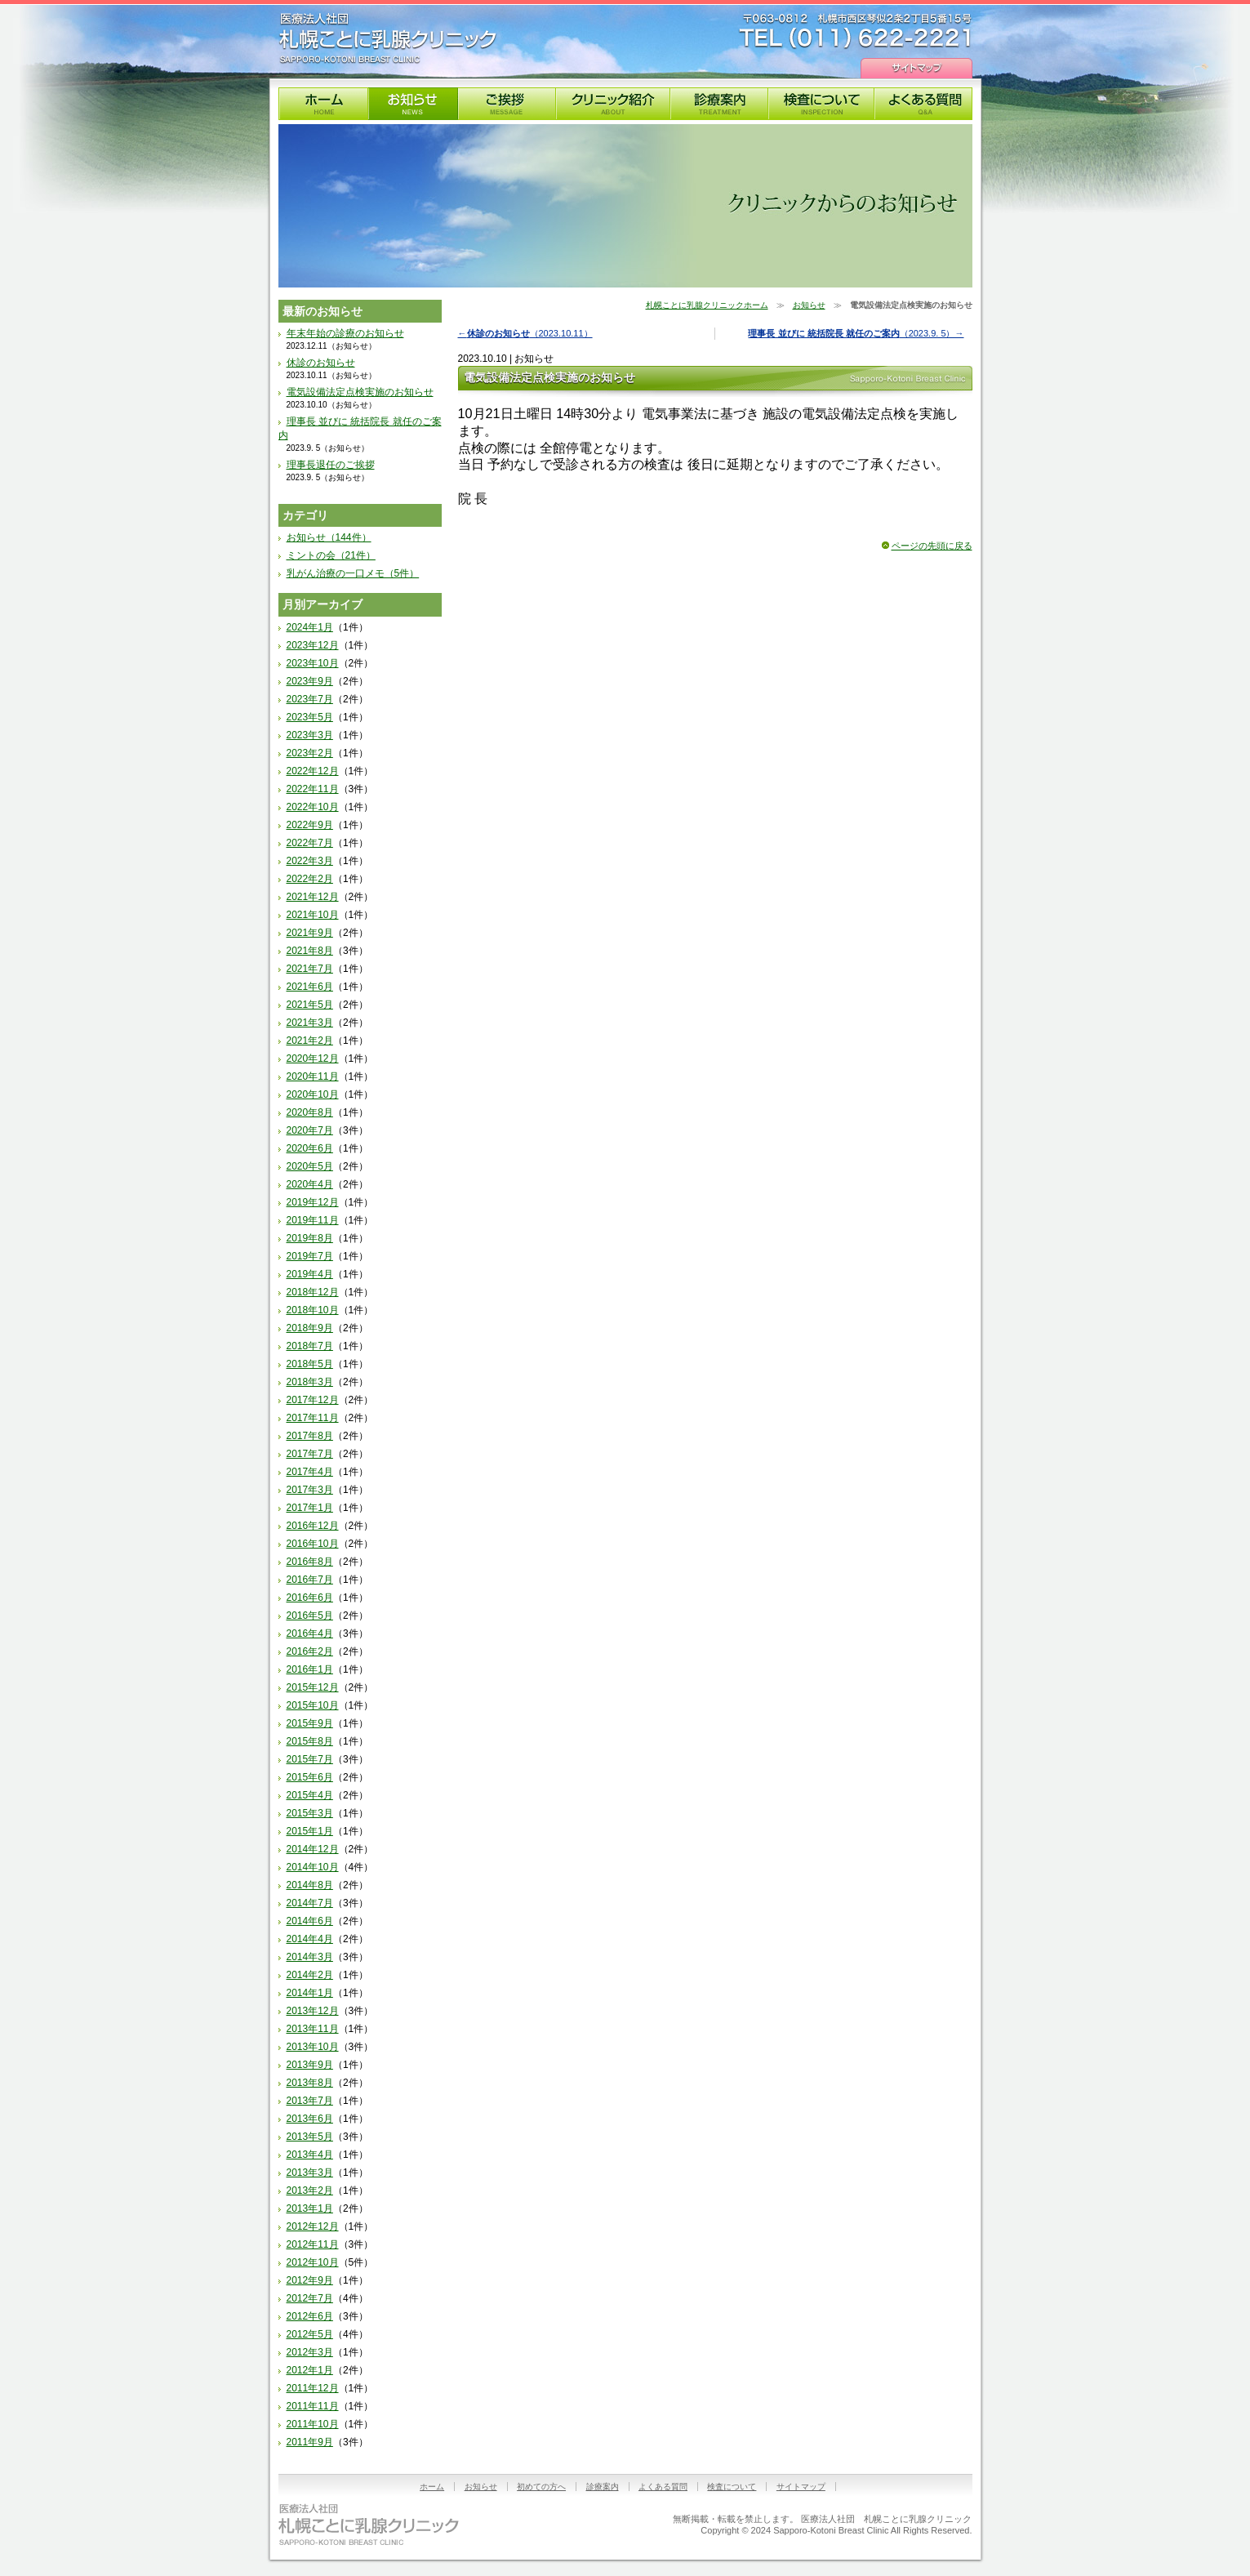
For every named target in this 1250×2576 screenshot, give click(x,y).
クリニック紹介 (613, 103)
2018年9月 (310, 1328)
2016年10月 (313, 1543)
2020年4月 (310, 1184)
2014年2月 (310, 1975)
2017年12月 (313, 1400)
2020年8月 (310, 1112)
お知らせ (413, 103)
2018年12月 (313, 1292)
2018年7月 (310, 1346)
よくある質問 (923, 103)
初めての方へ (541, 2486)
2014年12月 (313, 1849)
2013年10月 (313, 2046)
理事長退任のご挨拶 (331, 464)
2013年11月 (313, 2029)
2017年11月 (313, 1418)
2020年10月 (313, 1094)
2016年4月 (310, 1633)
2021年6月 (310, 986)
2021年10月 (313, 914)
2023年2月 (310, 753)
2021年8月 (310, 950)
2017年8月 (310, 1436)
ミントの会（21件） (331, 555)
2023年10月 (313, 663)
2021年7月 (310, 968)
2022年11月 (313, 789)
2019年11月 (313, 1220)
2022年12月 (313, 771)
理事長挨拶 (507, 103)
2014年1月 (310, 1993)
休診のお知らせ (321, 362)
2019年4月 (310, 1274)
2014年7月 (310, 1903)
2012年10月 (313, 2262)
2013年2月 (310, 2190)
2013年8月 (310, 2082)
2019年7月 (310, 1256)
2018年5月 (310, 1364)
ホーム (432, 2486)
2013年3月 (310, 2172)
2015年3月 (310, 1813)
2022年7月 (310, 843)
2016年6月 (310, 1597)
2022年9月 (310, 825)
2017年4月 (310, 1471)
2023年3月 (310, 735)
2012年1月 (310, 2370)
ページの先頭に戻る (932, 545)
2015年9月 (310, 1723)
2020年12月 (313, 1058)
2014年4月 (310, 1939)
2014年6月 (310, 1921)
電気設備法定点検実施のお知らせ (360, 392)
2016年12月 (313, 1525)
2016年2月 (310, 1651)
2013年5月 (310, 2136)
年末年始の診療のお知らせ (345, 333)
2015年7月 (310, 1759)
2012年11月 (313, 2244)
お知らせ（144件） (329, 537)
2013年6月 (310, 2118)
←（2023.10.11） (525, 333)
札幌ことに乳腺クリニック (387, 39)
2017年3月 (310, 1489)
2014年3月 (310, 1957)
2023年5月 (310, 717)
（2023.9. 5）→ (855, 333)
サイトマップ (916, 68)
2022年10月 (313, 807)
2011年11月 (313, 2406)
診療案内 (719, 103)
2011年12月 (313, 2388)
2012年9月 (310, 2280)
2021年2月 (310, 1040)
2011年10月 (313, 2424)
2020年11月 (313, 1076)
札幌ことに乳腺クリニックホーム (707, 305)
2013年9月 (310, 2064)
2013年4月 (310, 2154)
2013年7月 (310, 2100)
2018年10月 (313, 1310)
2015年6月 (310, 1777)
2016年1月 (310, 1669)
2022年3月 (310, 861)
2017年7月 (310, 1454)
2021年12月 (313, 896)
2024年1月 (310, 627)
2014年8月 (310, 1885)
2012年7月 (310, 2298)
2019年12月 (313, 1202)
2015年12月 (313, 1687)
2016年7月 (310, 1579)
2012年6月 (310, 2316)
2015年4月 (310, 1795)
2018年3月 (310, 1382)
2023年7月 (310, 699)
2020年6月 (310, 1148)
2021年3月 (310, 1022)
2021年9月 (310, 932)
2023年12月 (313, 645)
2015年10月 (313, 1705)
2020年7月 (310, 1130)
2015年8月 (310, 1741)
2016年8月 (310, 1561)
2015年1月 (310, 1831)
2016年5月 (310, 1615)
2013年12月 (313, 2011)
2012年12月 (313, 2226)
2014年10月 (313, 1867)
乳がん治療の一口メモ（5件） (353, 573)
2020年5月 (310, 1166)
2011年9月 (310, 2442)
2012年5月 (310, 2334)
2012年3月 (310, 2352)
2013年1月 (310, 2208)
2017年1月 (310, 1507)
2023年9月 (310, 681)
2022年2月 (310, 879)
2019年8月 (310, 1238)
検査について (821, 103)
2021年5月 (310, 1004)
